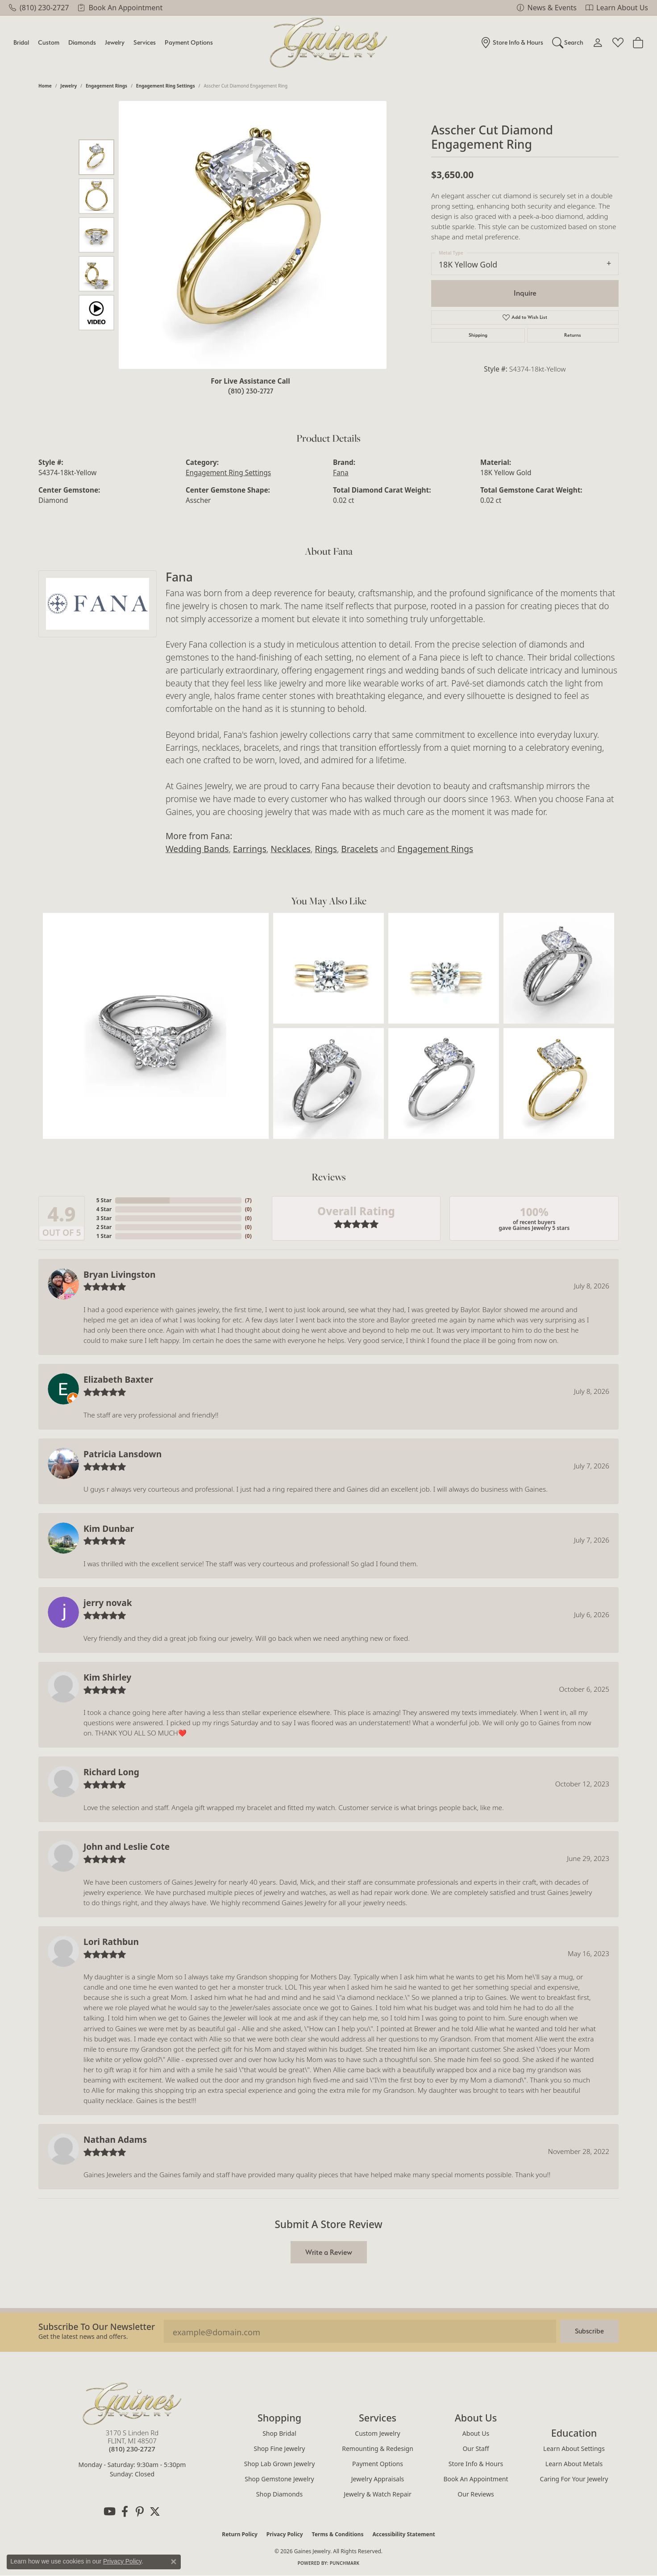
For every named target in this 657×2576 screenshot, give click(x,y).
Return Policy (240, 2534)
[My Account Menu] (597, 42)
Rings (326, 849)
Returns (572, 335)
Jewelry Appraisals (377, 2479)
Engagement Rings (106, 86)
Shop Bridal (279, 2433)
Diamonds (82, 42)
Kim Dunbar (108, 1528)
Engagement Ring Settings (165, 86)
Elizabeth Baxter (118, 1379)
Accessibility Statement (403, 2534)
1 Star (104, 1236)
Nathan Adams (115, 2139)
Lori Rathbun (111, 1942)
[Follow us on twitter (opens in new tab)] (155, 2511)
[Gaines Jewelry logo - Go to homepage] (328, 42)
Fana (341, 472)
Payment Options (189, 42)
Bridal (21, 42)
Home (45, 86)
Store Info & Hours (476, 2463)
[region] (253, 235)
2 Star (104, 1227)
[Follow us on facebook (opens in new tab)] (124, 2511)
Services (144, 42)
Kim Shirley (107, 1677)
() (248, 1200)
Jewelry (115, 42)
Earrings (249, 849)
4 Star (104, 1209)
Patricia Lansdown (122, 1454)
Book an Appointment (475, 2479)
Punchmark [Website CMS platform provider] (345, 2563)
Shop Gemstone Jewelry (279, 2479)
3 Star (104, 1218)
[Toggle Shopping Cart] (638, 42)
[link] (39, 7)
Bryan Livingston (119, 1274)
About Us (475, 2433)
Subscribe (589, 2331)
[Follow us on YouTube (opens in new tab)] (109, 2511)
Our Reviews (475, 2494)
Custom (48, 42)
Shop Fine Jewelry (279, 2448)
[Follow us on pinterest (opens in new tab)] (139, 2511)
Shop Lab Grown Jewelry (279, 2463)
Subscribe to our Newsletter (96, 2326)
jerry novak (107, 1603)
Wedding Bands (197, 849)
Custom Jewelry (377, 2433)
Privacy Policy (284, 2534)
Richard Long (111, 1772)
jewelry (68, 86)
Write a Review (328, 2252)
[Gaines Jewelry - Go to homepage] (132, 2404)
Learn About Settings (574, 2448)
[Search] (568, 42)
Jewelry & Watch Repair (378, 2494)
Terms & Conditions (338, 2534)
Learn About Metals (574, 2463)
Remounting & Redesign (377, 2448)
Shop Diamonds (279, 2494)
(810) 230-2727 (250, 391)
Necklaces (290, 849)
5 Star (104, 1200)
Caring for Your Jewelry (574, 2479)
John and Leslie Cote (126, 1846)
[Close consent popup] (173, 2561)
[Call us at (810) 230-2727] (132, 2448)
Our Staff (475, 2448)
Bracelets (359, 849)
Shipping (478, 335)
